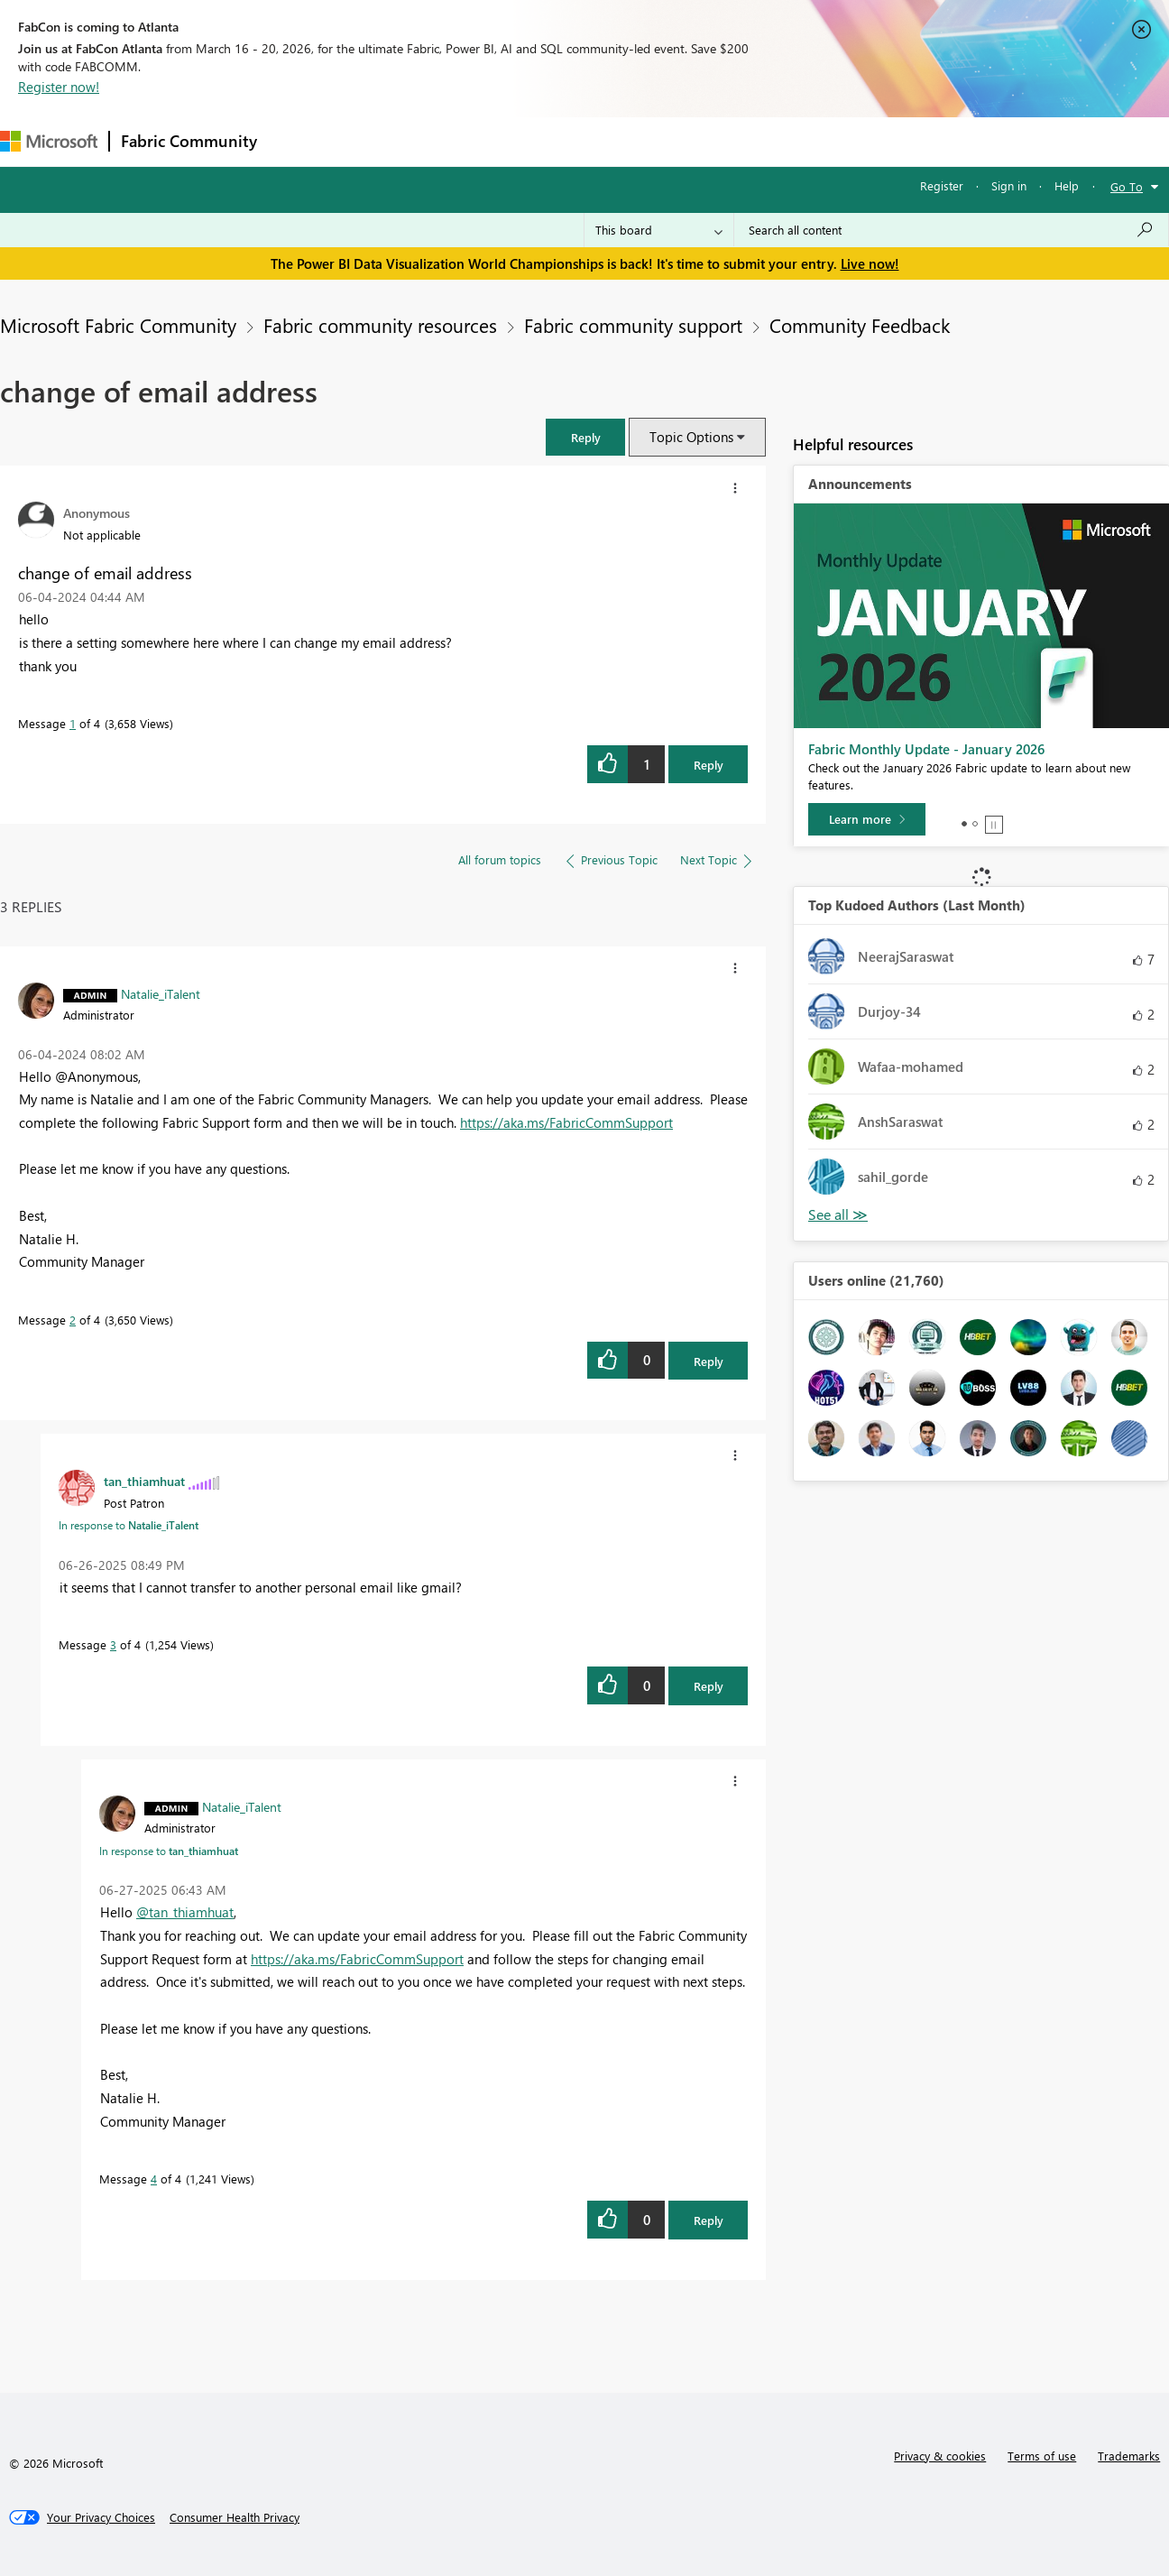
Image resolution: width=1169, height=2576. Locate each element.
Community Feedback (859, 324)
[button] (585, 437)
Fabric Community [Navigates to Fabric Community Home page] (189, 141)
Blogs (612, 141)
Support (758, 141)
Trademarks (1129, 2455)
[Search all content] (951, 230)
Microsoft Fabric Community (118, 324)
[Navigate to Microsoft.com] (48, 141)
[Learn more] (866, 819)
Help (1066, 185)
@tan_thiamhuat (185, 1912)
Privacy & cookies (940, 2455)
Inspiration (377, 141)
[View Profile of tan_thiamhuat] (144, 1481)
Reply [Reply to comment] (708, 1361)
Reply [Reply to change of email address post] (708, 764)
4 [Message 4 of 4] (154, 2178)
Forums (298, 141)
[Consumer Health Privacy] (234, 2517)
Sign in (1008, 185)
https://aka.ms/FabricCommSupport (566, 1122)
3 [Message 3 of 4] (113, 1644)
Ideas (451, 141)
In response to (128, 1525)
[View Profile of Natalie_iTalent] (160, 993)
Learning (681, 141)
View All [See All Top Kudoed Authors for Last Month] (838, 1215)
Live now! (870, 263)
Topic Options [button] (691, 437)
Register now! (58, 87)
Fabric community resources (380, 324)
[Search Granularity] (658, 230)
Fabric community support (633, 324)
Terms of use (1042, 2455)
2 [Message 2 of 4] (72, 1319)
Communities (532, 141)
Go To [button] (1126, 186)
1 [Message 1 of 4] (72, 723)
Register (941, 185)
